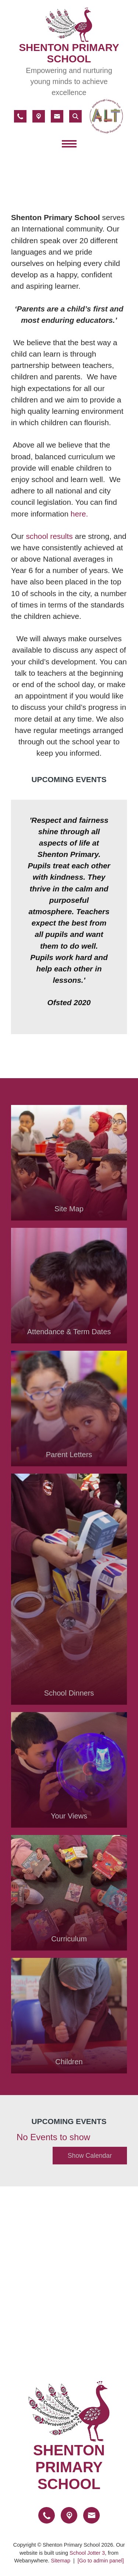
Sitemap (60, 2561)
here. (79, 513)
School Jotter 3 (87, 2553)
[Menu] (69, 144)
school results (49, 536)
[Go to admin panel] (101, 2561)
